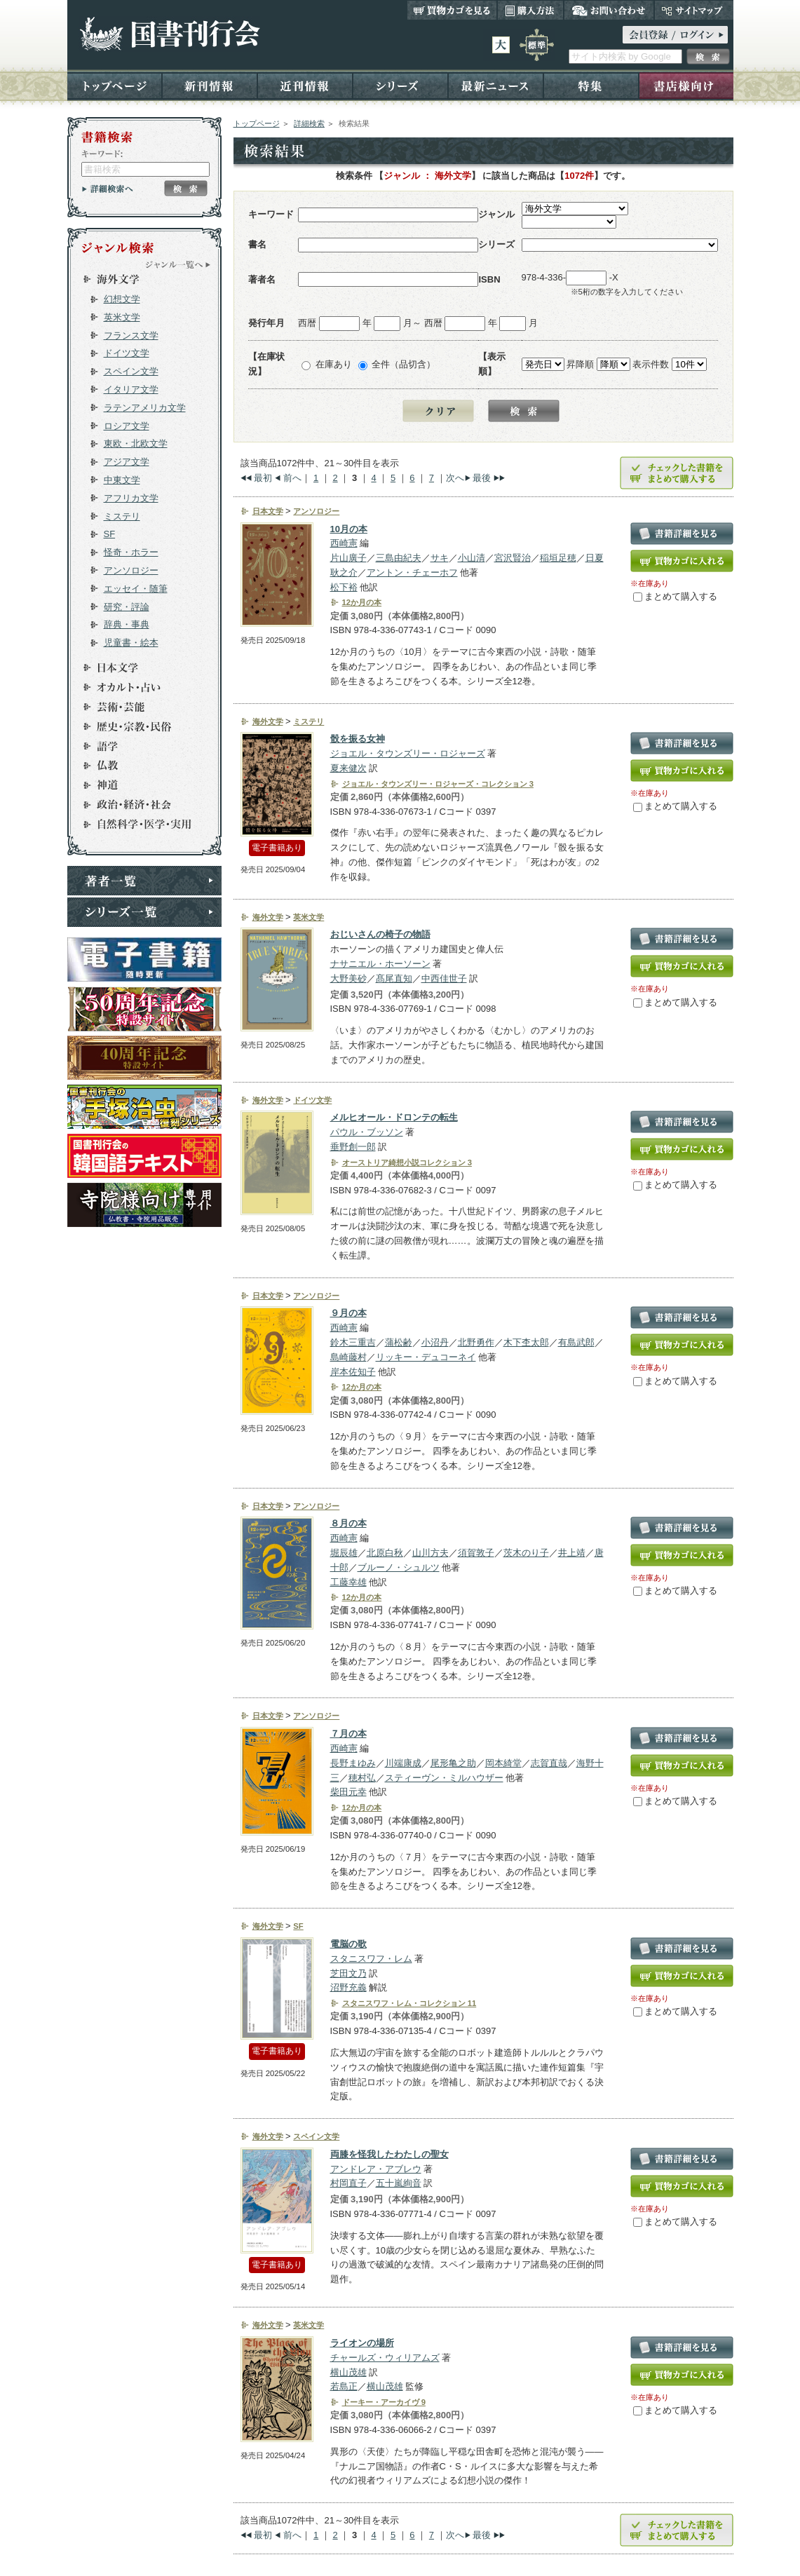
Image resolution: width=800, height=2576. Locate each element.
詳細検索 (309, 123)
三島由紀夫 (398, 558)
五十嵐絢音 (398, 2183)
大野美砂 (348, 978)
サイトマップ (693, 10)
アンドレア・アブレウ (375, 2169)
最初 (263, 478)
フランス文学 (131, 335)
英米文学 (122, 317)
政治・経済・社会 (138, 805)
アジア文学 (126, 461)
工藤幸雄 (348, 1582)
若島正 (344, 2386)
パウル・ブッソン (366, 1132)
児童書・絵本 (131, 642)
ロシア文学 (126, 426)
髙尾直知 (394, 978)
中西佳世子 (444, 978)
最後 (482, 478)
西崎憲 (344, 543)
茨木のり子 (526, 1552)
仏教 (138, 765)
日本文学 (138, 667)
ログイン (675, 34)
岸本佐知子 (353, 1372)
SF (110, 534)
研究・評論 (126, 607)
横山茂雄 (348, 2372)
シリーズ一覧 (144, 912)
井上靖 (571, 1552)
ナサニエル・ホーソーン (380, 963)
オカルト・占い (138, 687)
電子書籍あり (277, 848)
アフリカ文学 (131, 498)
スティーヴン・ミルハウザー (444, 1777)
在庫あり (334, 364)
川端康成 (403, 1763)
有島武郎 (576, 1342)
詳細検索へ (107, 189)
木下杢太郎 (526, 1342)
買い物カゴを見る (452, 10)
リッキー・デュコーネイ (426, 1357)
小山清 (471, 558)
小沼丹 (435, 1342)
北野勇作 (476, 1342)
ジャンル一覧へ (178, 264)
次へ (455, 478)
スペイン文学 (131, 371)
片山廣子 (348, 558)
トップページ (114, 85)
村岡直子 (348, 2183)
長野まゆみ (353, 1763)
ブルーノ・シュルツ (399, 1567)
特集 (591, 85)
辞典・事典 (126, 624)
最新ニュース (495, 85)
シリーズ (400, 85)
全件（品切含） (403, 364)
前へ (292, 478)
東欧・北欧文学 (136, 443)
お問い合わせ (609, 10)
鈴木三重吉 (353, 1342)
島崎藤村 (348, 1357)
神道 (138, 785)
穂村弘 (362, 1777)
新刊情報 (209, 85)
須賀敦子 (476, 1552)
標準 (537, 45)
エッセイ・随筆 (136, 588)
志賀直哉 (549, 1763)
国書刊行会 (169, 34)
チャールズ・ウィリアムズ (385, 2357)
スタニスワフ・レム (371, 1958)
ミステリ (122, 516)
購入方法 (530, 10)
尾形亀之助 (453, 1763)
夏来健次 (348, 768)
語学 (138, 746)
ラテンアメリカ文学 (145, 407)
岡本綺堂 (503, 1763)
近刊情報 (305, 85)
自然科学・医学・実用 (138, 824)
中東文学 (122, 480)
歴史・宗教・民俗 (138, 726)
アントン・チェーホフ (412, 572)
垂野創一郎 (353, 1146)
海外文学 (138, 279)
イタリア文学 (131, 389)
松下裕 (344, 587)
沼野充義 (348, 1987)
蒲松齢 (398, 1342)
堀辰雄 (344, 1552)
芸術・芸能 (138, 707)
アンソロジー (131, 570)
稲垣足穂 (558, 558)
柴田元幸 (348, 1792)
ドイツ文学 (126, 353)
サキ (439, 558)
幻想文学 (122, 299)
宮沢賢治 (512, 558)
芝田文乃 (348, 1973)
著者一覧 (144, 880)
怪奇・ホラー (131, 552)
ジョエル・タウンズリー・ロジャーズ (407, 753)
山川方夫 (430, 1552)
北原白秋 (385, 1552)
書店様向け (686, 85)
